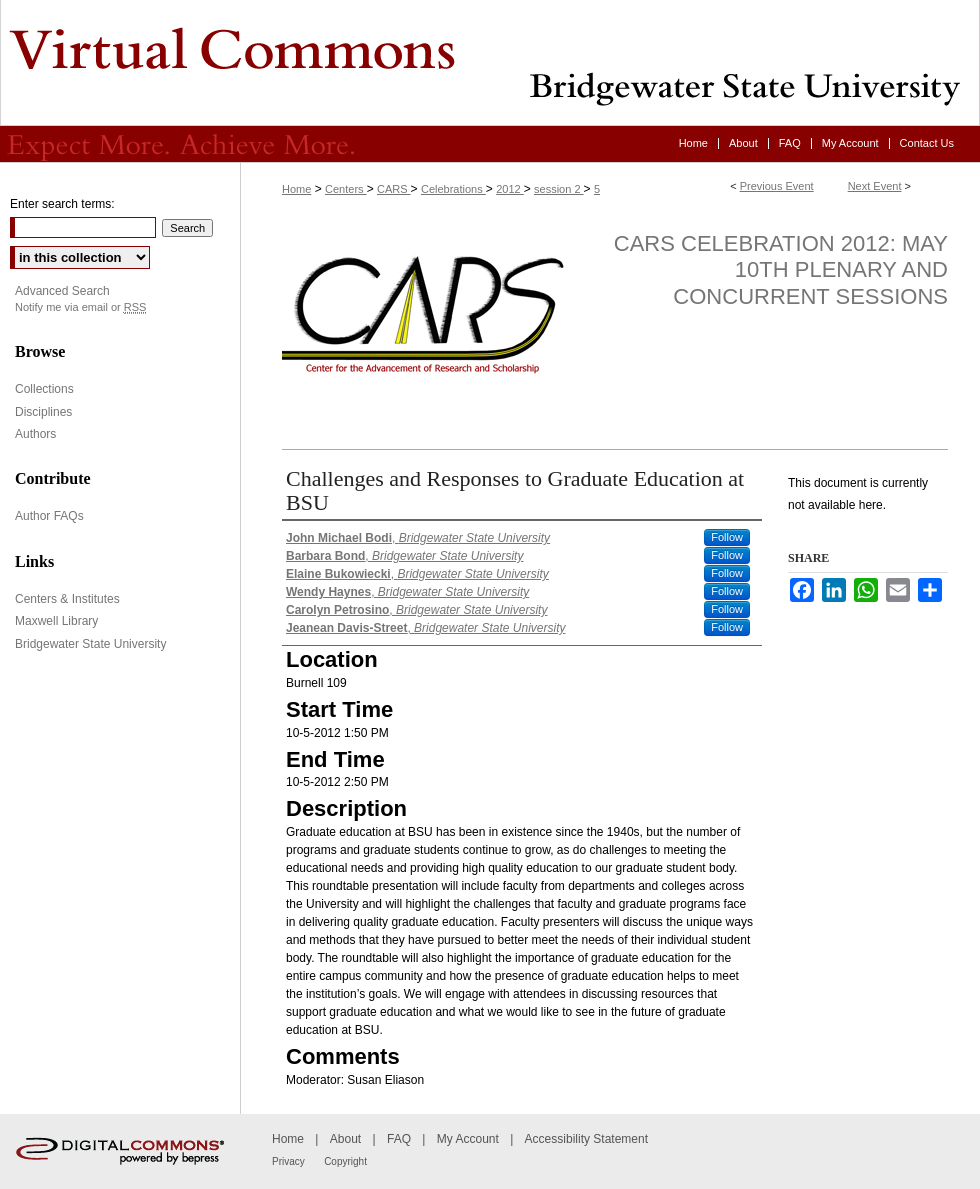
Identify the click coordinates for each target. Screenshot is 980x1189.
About (345, 1139)
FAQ (399, 1139)
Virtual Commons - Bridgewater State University (490, 63)
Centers (346, 189)
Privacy (288, 1161)
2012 (510, 189)
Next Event (875, 186)
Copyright (345, 1161)
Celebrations (453, 189)
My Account (468, 1139)
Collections (44, 389)
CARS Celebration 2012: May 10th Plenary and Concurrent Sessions (781, 270)
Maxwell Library (56, 621)
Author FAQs (49, 516)
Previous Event (777, 186)
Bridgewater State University (90, 644)
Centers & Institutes (67, 599)
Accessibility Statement (586, 1139)
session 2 (559, 189)
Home (296, 189)
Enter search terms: (62, 204)
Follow (727, 537)
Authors (35, 434)
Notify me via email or (80, 307)
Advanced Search (62, 291)
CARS (394, 189)
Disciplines (43, 412)
